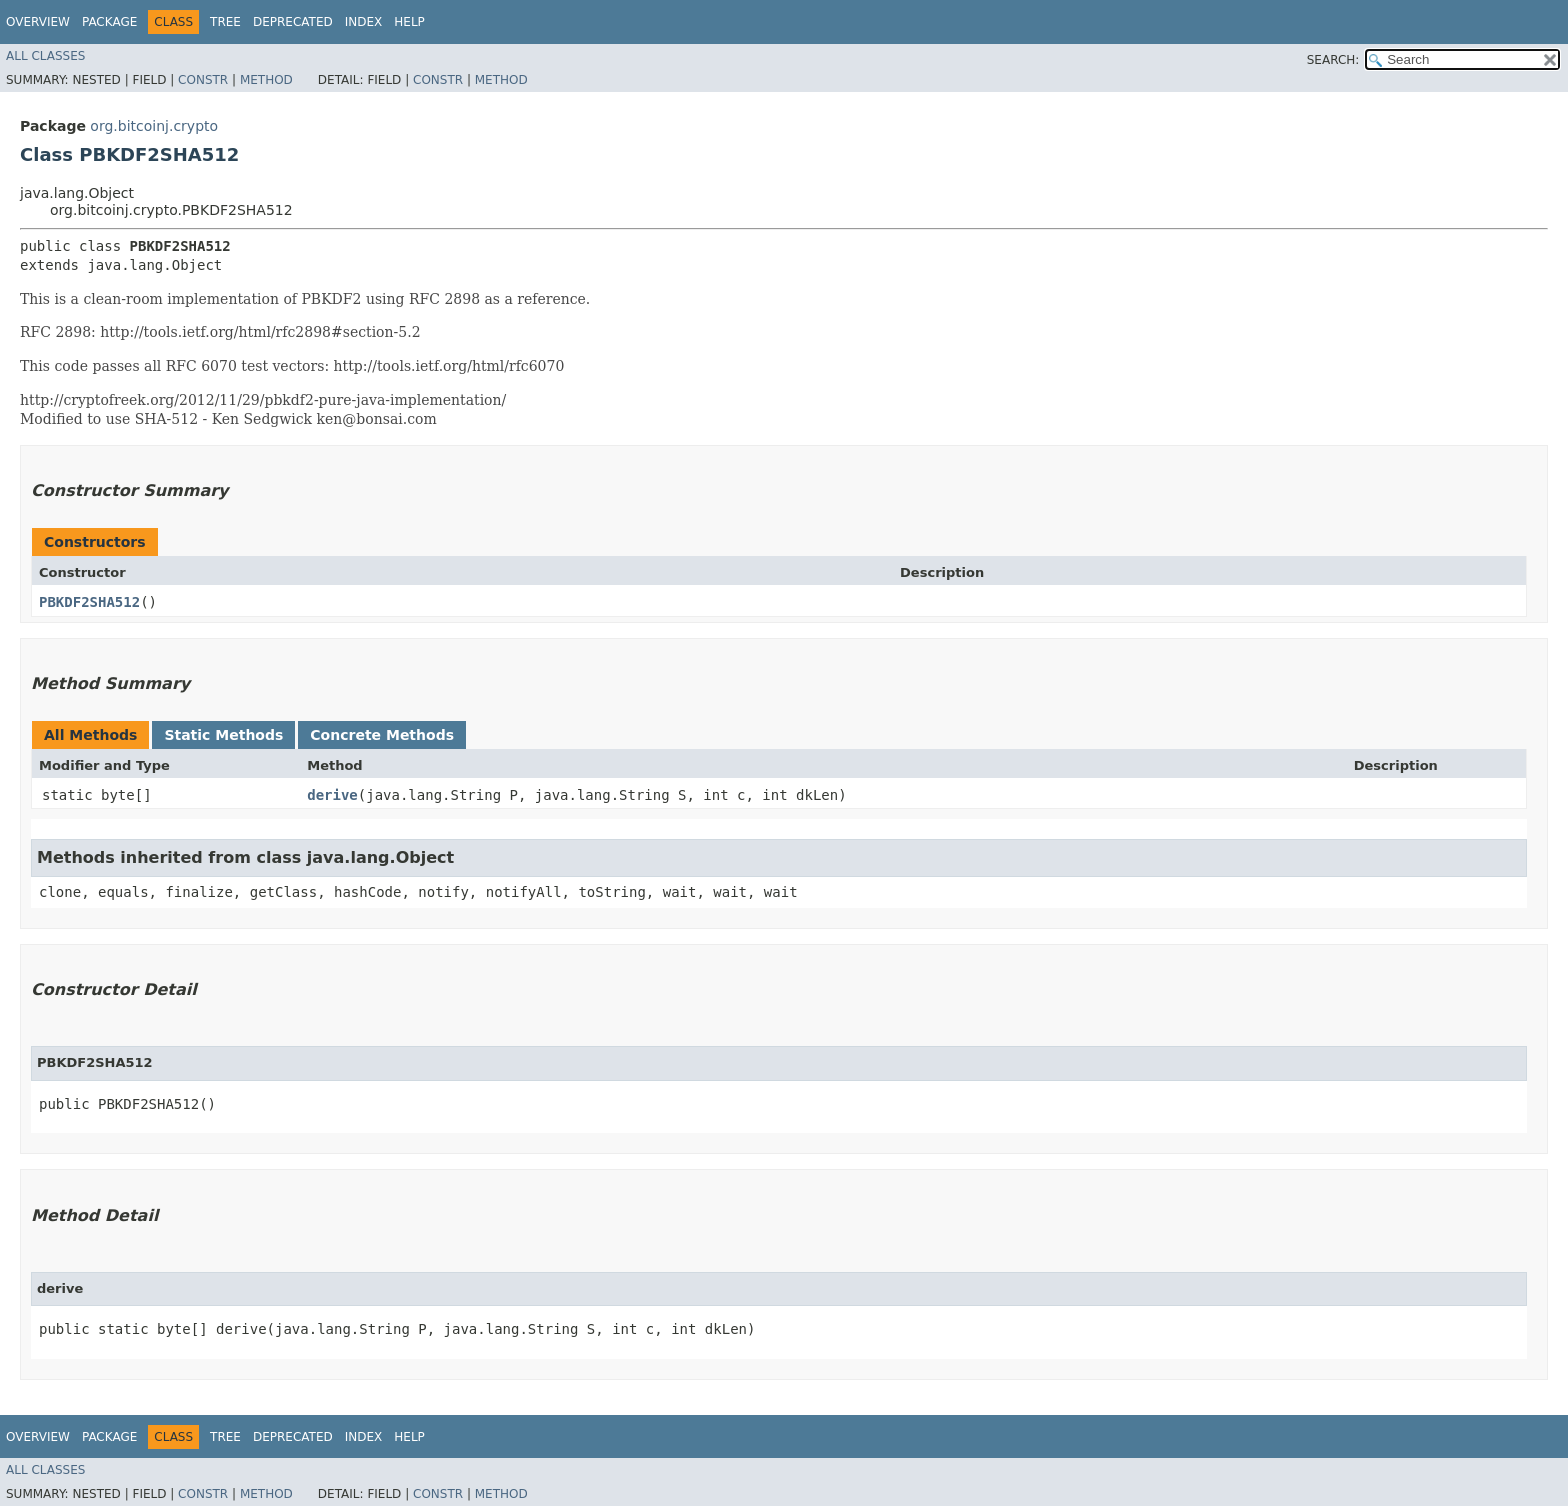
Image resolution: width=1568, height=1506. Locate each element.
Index (364, 22)
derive (332, 795)
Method (266, 80)
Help (409, 22)
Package (109, 22)
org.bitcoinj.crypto (154, 126)
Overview (38, 22)
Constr (203, 80)
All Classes (45, 56)
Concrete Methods (382, 735)
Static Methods (223, 735)
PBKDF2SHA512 (89, 602)
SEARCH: (1333, 60)
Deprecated (293, 22)
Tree (225, 22)
